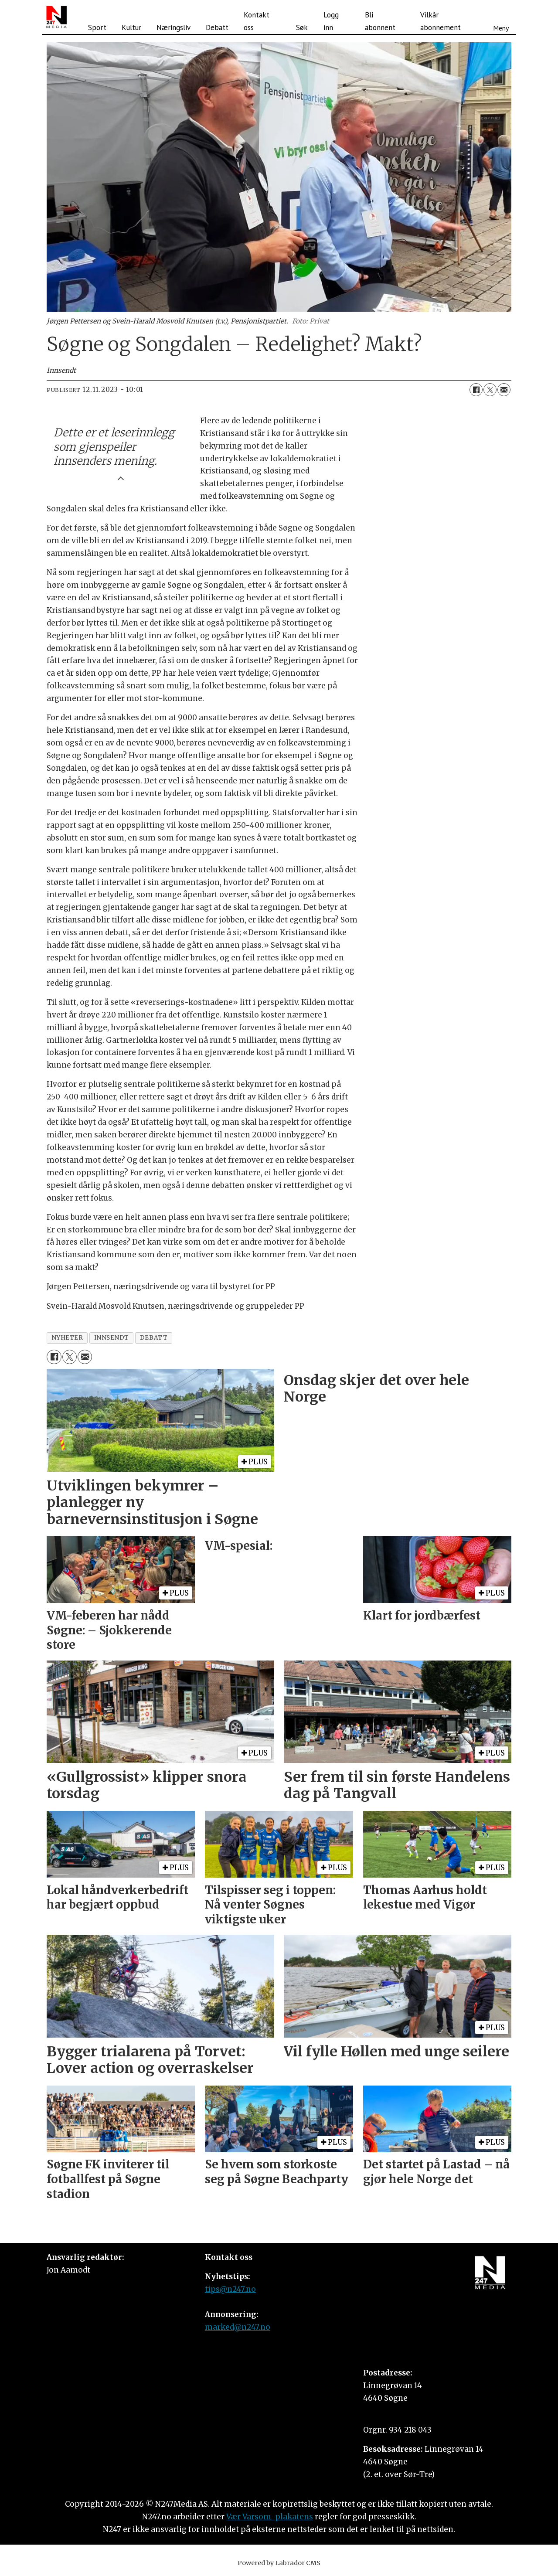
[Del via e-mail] (503, 389)
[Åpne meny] (500, 17)
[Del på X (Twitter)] (490, 389)
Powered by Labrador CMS (279, 2563)
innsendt (111, 1337)
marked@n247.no (237, 2327)
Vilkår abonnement (440, 21)
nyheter (67, 1337)
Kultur (131, 27)
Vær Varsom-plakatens (269, 2517)
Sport (97, 27)
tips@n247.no (230, 2289)
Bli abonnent (380, 21)
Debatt (217, 27)
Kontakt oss (256, 21)
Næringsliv (174, 27)
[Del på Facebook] (476, 389)
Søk (302, 27)
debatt (153, 1337)
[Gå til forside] (56, 17)
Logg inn (331, 21)
